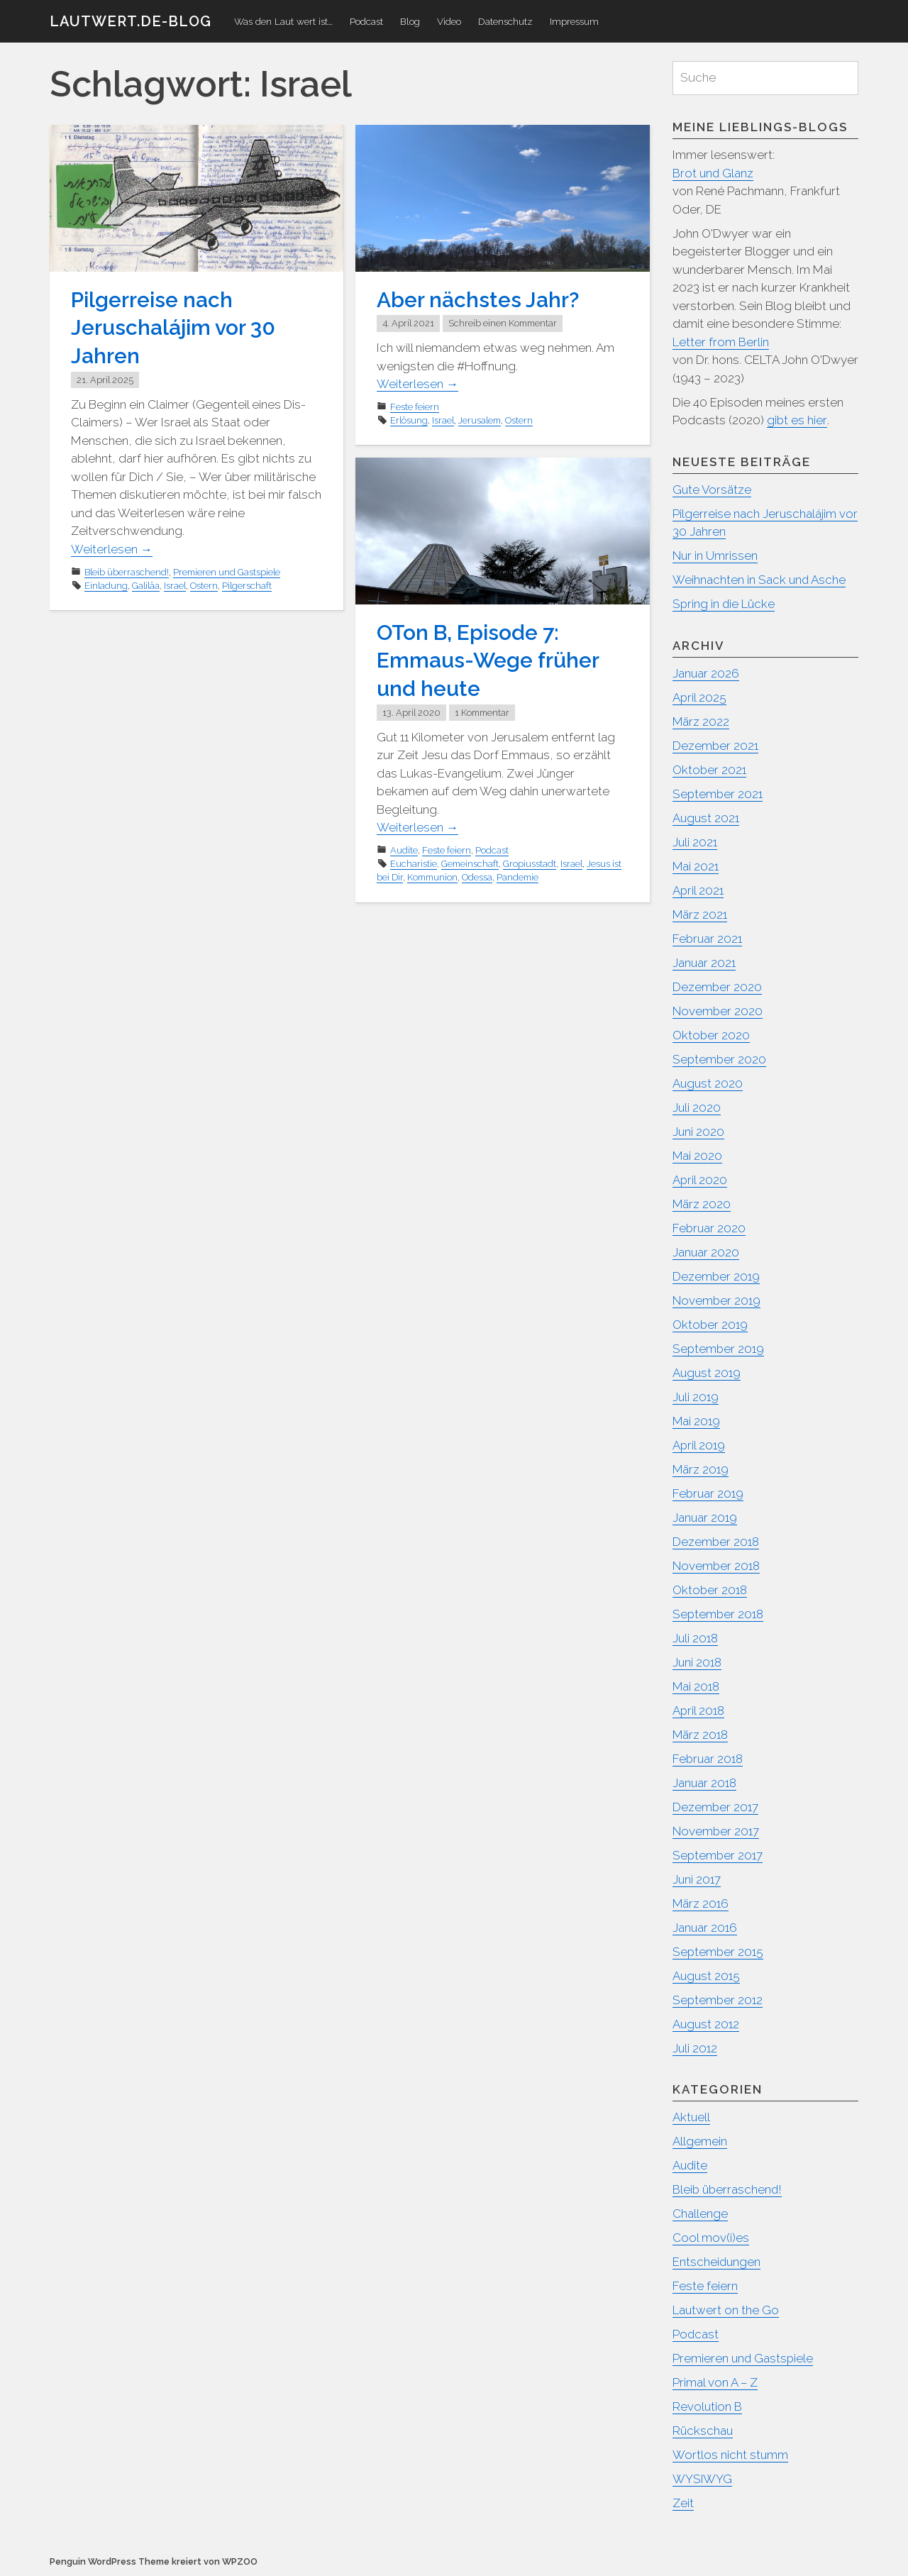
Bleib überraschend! (126, 570)
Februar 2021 (707, 939)
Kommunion (432, 875)
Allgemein (699, 2141)
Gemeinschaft (470, 862)
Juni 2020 (698, 1131)
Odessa (477, 875)
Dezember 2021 (715, 746)
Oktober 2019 (710, 1324)
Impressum (574, 21)
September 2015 (718, 1952)
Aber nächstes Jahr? (478, 299)
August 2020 (708, 1083)
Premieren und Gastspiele (226, 570)
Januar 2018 (704, 1783)
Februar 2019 (708, 1493)
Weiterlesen (112, 547)
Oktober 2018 (710, 1590)
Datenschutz (505, 21)
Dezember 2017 (715, 1807)
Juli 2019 (695, 1397)
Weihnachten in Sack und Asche (759, 580)
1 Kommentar (482, 711)
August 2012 (706, 2024)
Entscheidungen (717, 2262)
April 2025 (699, 697)
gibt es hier (796, 420)
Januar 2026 (706, 673)
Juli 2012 (695, 2048)
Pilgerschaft (247, 583)
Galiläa (146, 583)
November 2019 (716, 1300)
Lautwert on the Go (726, 2310)
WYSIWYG (702, 2479)
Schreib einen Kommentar (502, 323)
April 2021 (698, 890)
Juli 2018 (695, 1638)
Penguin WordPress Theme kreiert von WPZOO (154, 2561)
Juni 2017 (696, 1879)
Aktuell (691, 2117)
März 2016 (700, 1903)
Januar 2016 (705, 1927)
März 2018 (700, 1735)
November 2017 (716, 1831)
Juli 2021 (695, 842)
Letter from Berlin (720, 342)
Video (449, 21)
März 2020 (701, 1204)
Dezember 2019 (716, 1276)
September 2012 (718, 2000)
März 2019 (700, 1469)
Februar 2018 (708, 1759)
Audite (404, 849)
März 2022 (701, 721)
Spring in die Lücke (724, 604)
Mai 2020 (697, 1156)
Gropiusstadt (529, 862)
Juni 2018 (697, 1662)
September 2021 (718, 794)
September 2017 (718, 1855)
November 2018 (716, 1566)
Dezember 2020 (717, 987)
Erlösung (409, 419)
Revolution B (707, 2406)
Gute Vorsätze (712, 489)
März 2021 (700, 914)
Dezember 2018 (716, 1542)
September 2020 (720, 1059)
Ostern (204, 583)
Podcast (366, 21)
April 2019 (699, 1445)
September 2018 (718, 1614)
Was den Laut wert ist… (283, 21)
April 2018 (698, 1710)
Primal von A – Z (715, 2382)
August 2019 (707, 1373)
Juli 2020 (696, 1107)
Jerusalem (479, 419)
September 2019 (718, 1349)
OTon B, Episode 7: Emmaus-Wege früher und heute (488, 660)
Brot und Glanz (713, 173)
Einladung (106, 583)
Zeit (683, 2503)
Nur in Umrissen (715, 555)
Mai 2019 (696, 1421)
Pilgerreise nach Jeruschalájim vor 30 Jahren (173, 327)
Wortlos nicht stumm (730, 2455)
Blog (410, 21)
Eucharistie (413, 862)
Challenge (700, 2213)
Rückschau (703, 2430)
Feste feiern (414, 406)
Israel (175, 583)
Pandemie (517, 875)
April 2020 (700, 1180)
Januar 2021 (704, 963)
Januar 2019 (705, 1517)
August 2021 (706, 818)
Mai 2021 (695, 866)
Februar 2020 (709, 1228)
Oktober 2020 (711, 1035)
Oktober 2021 (709, 770)
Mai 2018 (696, 1686)
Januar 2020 (706, 1252)
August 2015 (706, 1976)
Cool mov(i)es (710, 2237)
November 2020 (717, 1011)
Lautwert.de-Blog (130, 21)
